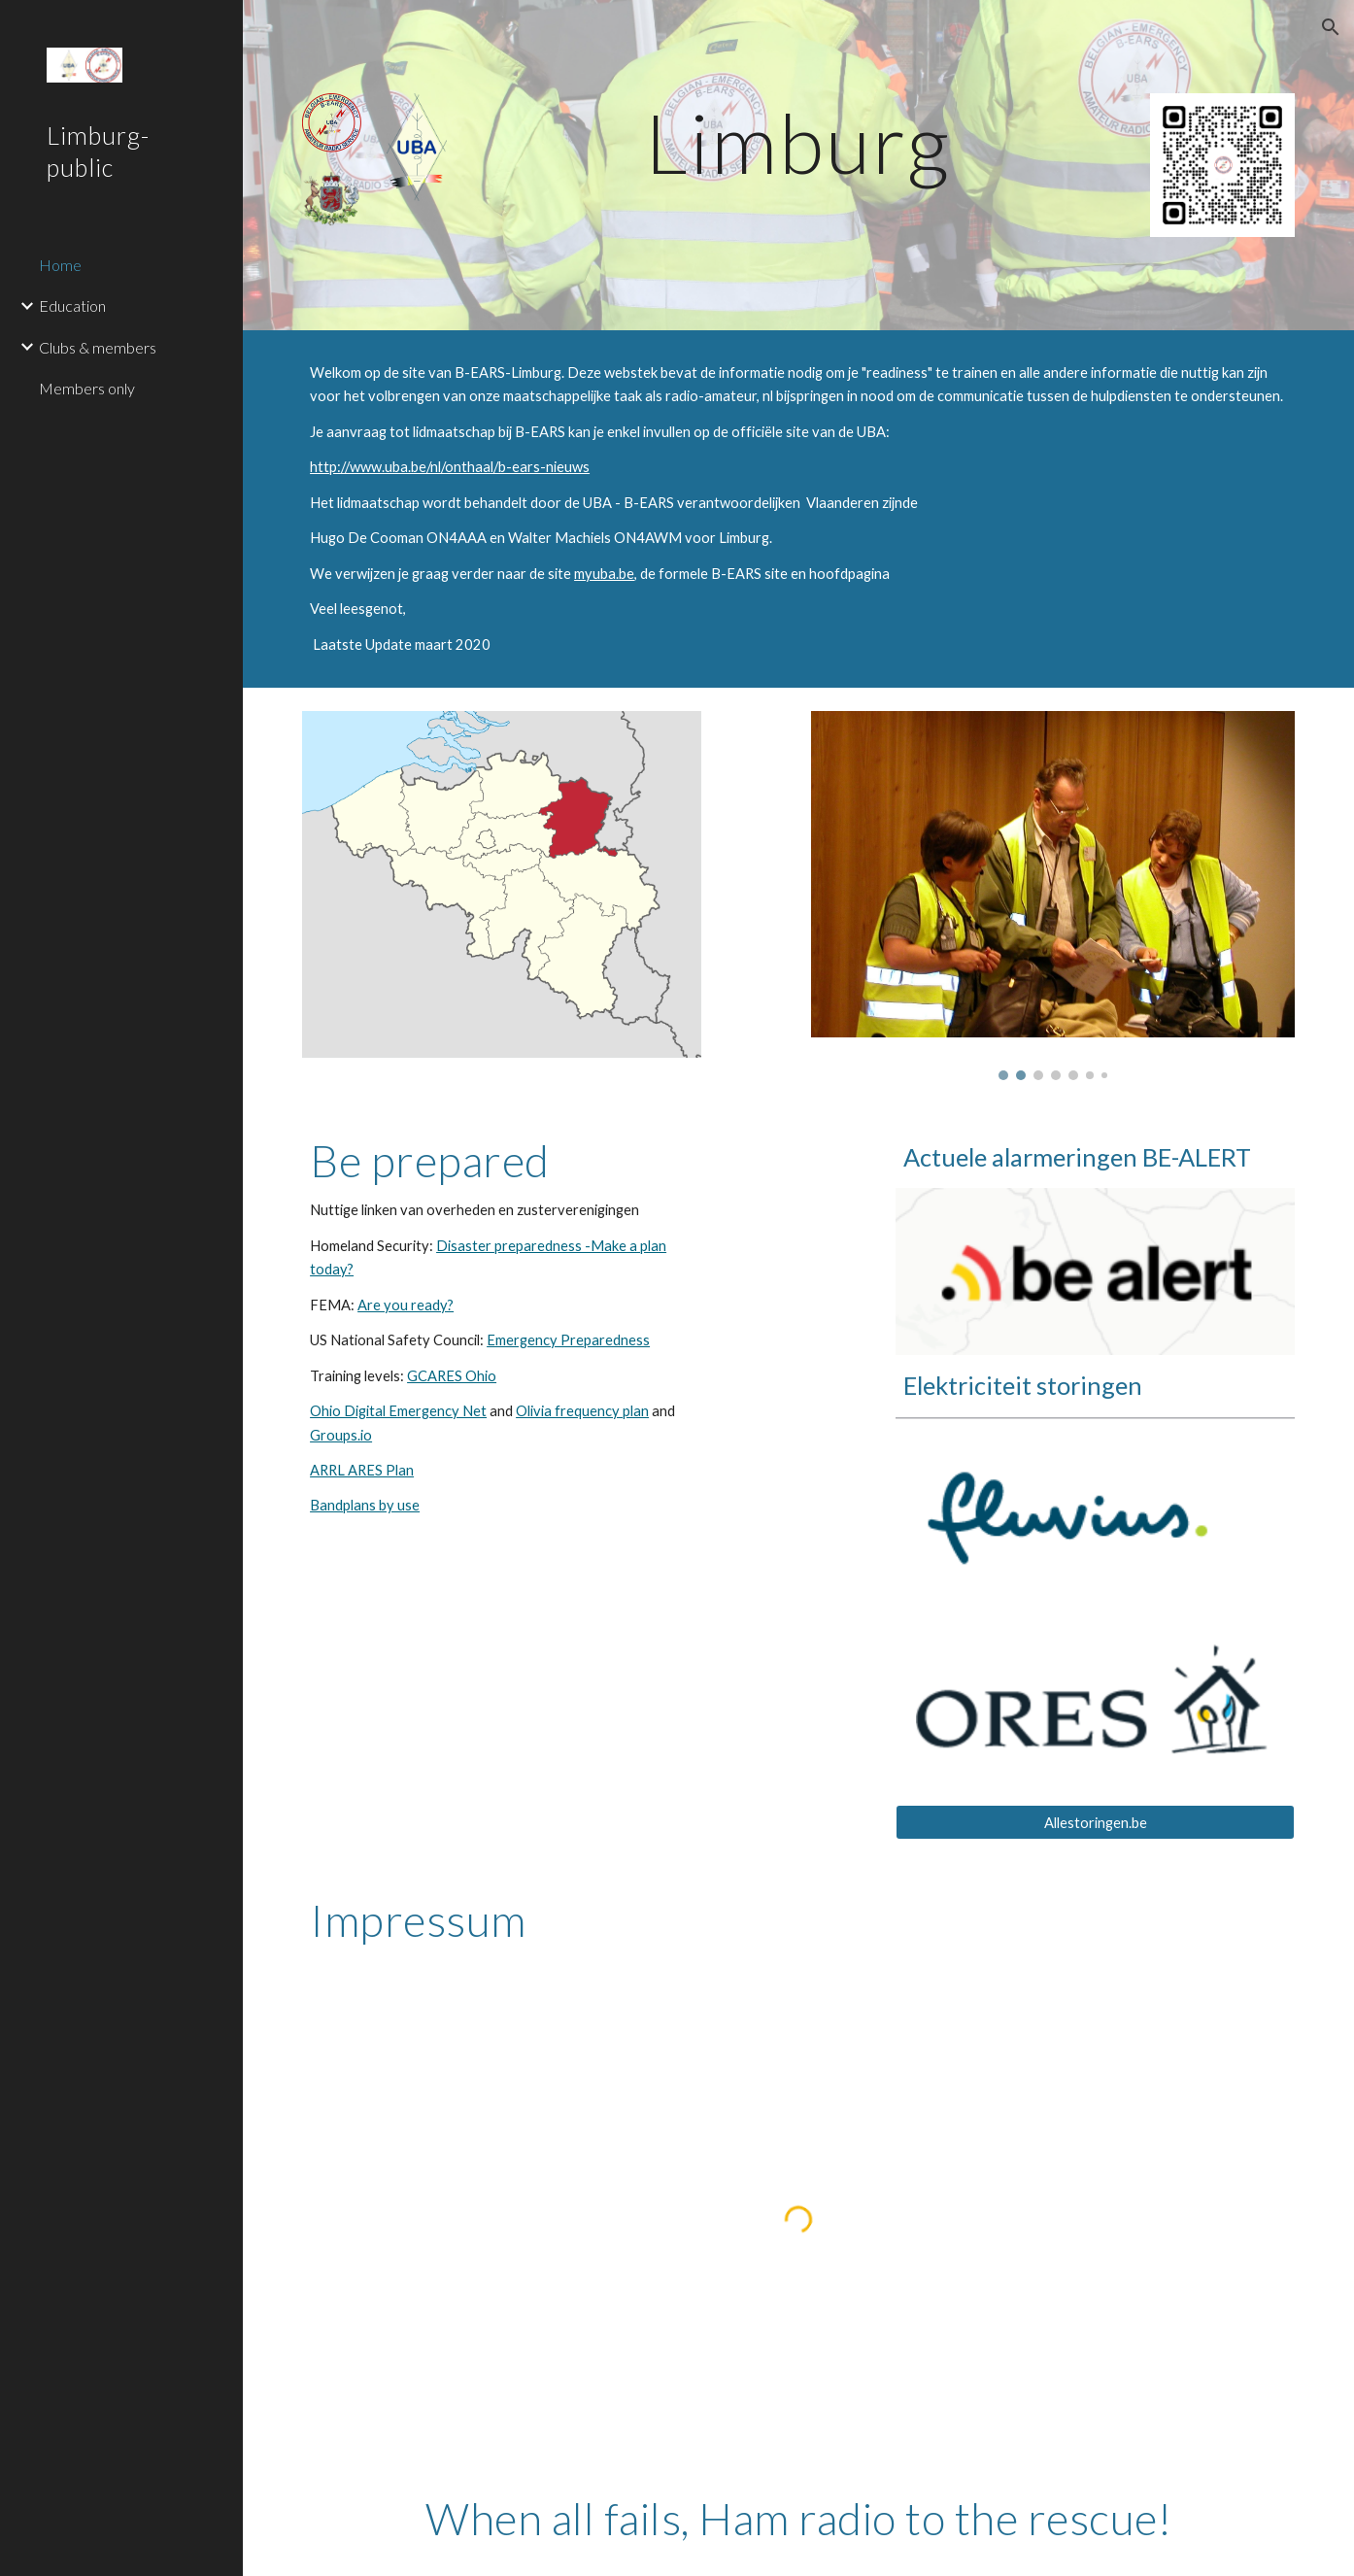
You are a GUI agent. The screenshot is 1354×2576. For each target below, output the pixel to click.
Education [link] (72, 305)
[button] (1330, 27)
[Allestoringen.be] (1095, 1822)
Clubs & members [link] (97, 347)
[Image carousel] (1053, 895)
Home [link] (60, 264)
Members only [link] (87, 388)
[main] (798, 142)
